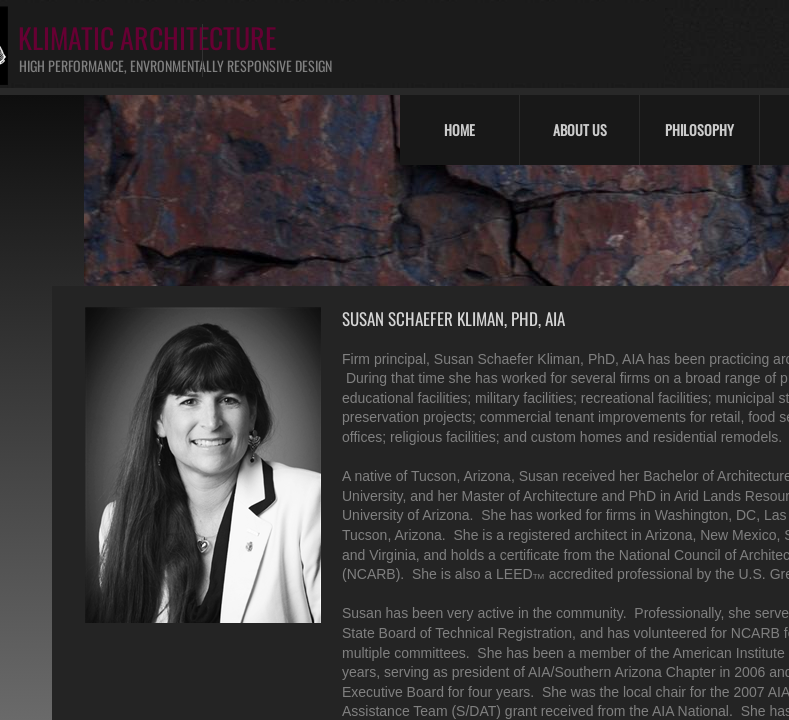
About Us (580, 129)
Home (459, 129)
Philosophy (699, 129)
